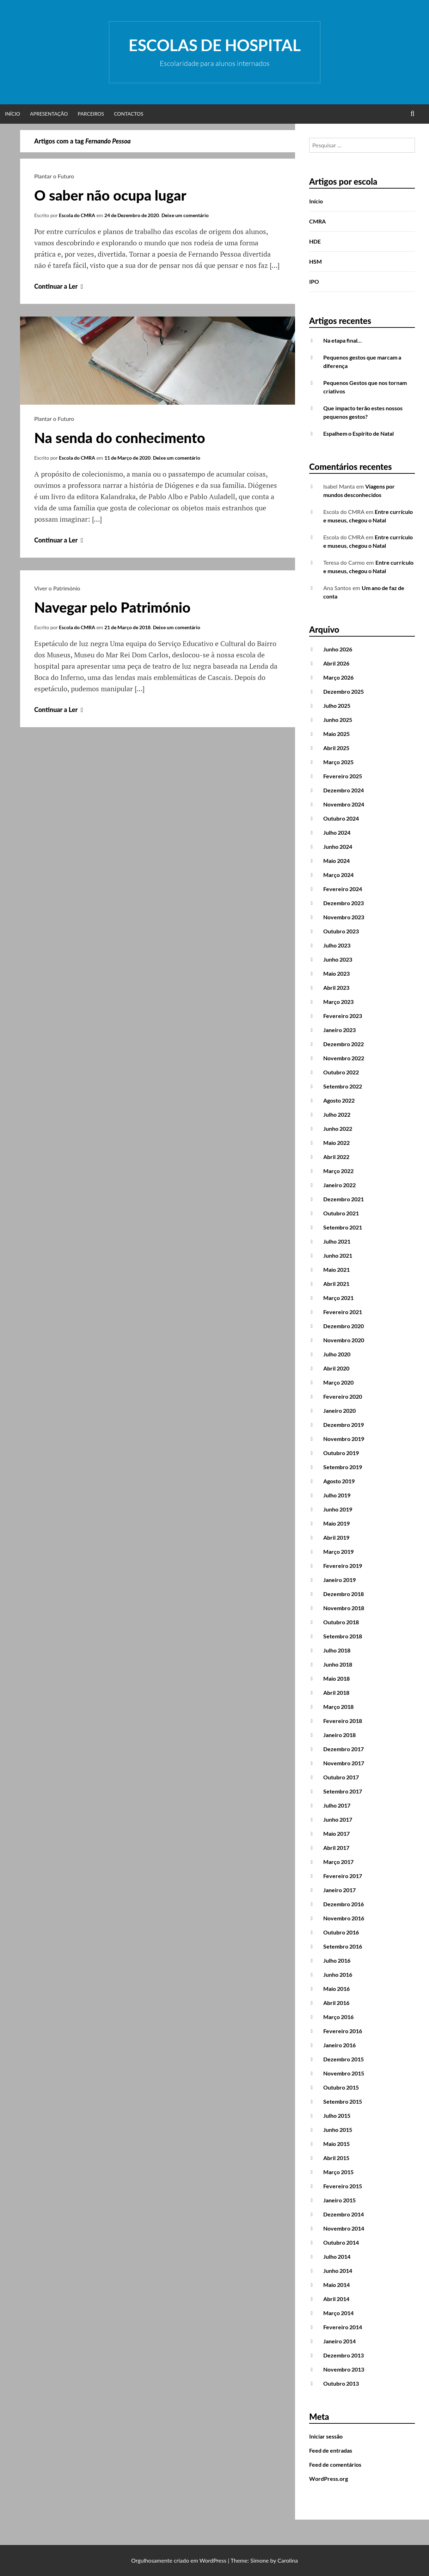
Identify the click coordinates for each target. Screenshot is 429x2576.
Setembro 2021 (342, 1227)
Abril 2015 (336, 2157)
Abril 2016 (336, 2002)
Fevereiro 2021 (342, 1311)
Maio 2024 (336, 860)
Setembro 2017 (342, 1791)
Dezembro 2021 (343, 1199)
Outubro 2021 (341, 1213)
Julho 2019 (336, 1495)
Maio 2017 (336, 1833)
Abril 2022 (336, 1156)
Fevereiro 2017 (342, 1875)
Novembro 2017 (343, 1763)
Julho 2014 (336, 2256)
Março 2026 (338, 677)
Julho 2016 (336, 1960)
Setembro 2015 (342, 2101)
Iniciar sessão (326, 2436)
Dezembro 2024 (343, 790)
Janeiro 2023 (339, 1029)
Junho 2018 (337, 1664)
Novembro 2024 (343, 804)
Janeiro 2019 (339, 1579)
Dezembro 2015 (343, 2059)
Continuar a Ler (59, 286)
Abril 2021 (336, 1283)
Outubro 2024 (341, 818)
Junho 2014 (337, 2270)
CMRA (317, 221)
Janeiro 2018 (339, 1734)
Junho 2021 (337, 1255)
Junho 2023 (337, 959)
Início (12, 114)
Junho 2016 (337, 1974)
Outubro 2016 (341, 1932)
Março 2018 (338, 1706)
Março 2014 (338, 2313)
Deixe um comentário (185, 215)
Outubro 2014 (341, 2242)
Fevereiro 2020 (342, 1396)
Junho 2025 (337, 719)
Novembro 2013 (343, 2369)
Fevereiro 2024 (342, 888)
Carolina (287, 2560)
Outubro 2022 (341, 1072)
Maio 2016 (336, 1988)
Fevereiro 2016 (342, 2031)
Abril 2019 (336, 1537)
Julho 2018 (336, 1650)
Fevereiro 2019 (342, 1565)
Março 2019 (338, 1551)
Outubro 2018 (341, 1622)
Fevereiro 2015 (342, 2186)
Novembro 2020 (343, 1340)
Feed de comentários (335, 2464)
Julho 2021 (336, 1241)
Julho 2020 (336, 1354)
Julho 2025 (336, 705)
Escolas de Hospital (215, 45)
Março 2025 (338, 762)
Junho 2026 (337, 649)
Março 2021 (338, 1297)
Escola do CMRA (77, 215)
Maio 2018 (336, 1678)
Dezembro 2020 (343, 1326)
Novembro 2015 (343, 2073)
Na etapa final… (342, 340)
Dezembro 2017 (343, 1749)
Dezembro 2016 (343, 1904)
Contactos (128, 114)
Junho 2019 (337, 1509)
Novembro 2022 (343, 1058)
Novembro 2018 (343, 1608)
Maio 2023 (336, 973)
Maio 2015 (336, 2143)
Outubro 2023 (341, 931)
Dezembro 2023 (343, 903)
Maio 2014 (336, 2284)
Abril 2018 (336, 1692)
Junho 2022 (337, 1128)
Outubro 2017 (341, 1777)
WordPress (213, 2560)
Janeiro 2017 (339, 1890)
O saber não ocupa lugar (110, 195)
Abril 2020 (336, 1368)
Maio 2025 (336, 733)
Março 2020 (338, 1382)
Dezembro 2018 (343, 1593)
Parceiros (91, 114)
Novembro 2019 (343, 1438)
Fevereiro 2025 (342, 776)
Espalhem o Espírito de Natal (358, 433)
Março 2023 (338, 1001)
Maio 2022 (336, 1142)
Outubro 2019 (341, 1452)
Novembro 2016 (343, 1918)
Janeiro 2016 (339, 2045)
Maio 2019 (336, 1523)
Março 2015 (338, 2172)
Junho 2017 (337, 1819)
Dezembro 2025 (343, 691)
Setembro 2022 (342, 1086)
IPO (314, 281)
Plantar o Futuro (54, 176)
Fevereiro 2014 (342, 2327)
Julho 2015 (336, 2115)
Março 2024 (338, 874)
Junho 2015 (337, 2129)
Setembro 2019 (342, 1467)
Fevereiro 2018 (342, 1720)
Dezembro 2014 (343, 2214)
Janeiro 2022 (339, 1185)
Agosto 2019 (339, 1481)
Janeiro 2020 (339, 1410)
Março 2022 (338, 1170)
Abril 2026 (336, 663)
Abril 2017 (336, 1847)
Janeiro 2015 (339, 2200)
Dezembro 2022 (343, 1044)
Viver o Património (57, 588)
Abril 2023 (336, 987)
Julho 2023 (336, 945)
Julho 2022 (336, 1114)
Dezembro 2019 (343, 1424)
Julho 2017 (336, 1805)
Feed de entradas (330, 2450)
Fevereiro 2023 (342, 1015)
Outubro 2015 (341, 2087)
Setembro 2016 (342, 1946)
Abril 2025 (336, 747)
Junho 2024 (337, 846)
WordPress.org (328, 2478)
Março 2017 (338, 1861)
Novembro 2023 (343, 917)
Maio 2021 (336, 1269)
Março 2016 (338, 2016)
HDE (315, 241)
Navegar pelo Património (112, 607)
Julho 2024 (336, 832)
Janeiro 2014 (339, 2341)
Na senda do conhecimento (119, 437)
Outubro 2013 (341, 2383)
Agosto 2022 (339, 1100)
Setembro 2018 (342, 1636)
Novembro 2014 (343, 2228)
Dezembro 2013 (343, 2355)
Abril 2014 (336, 2298)
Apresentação (49, 114)
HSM (315, 261)
